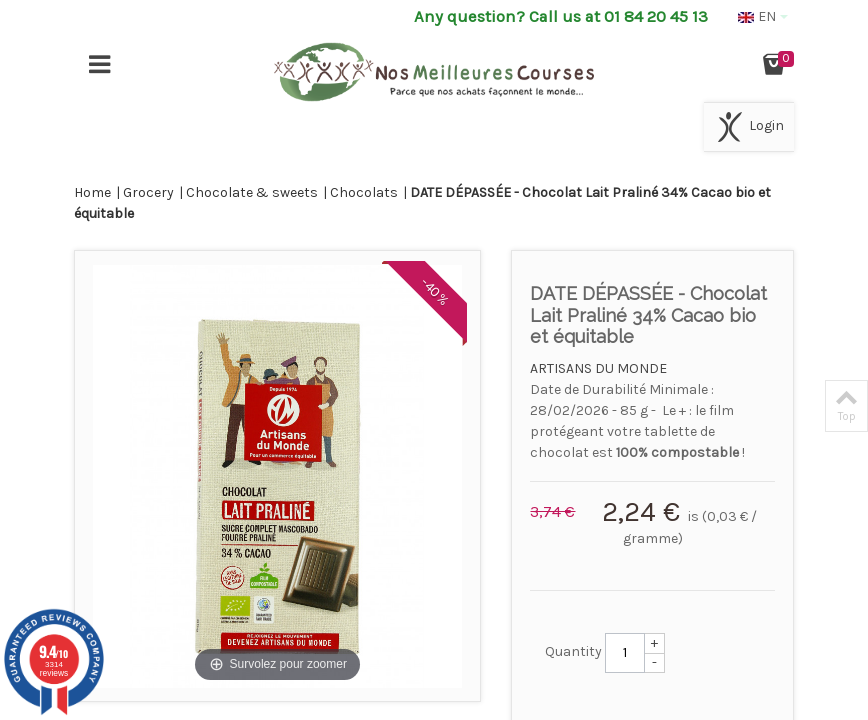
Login (749, 127)
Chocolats (364, 192)
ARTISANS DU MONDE (598, 368)
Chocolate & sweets (252, 192)
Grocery (148, 192)
